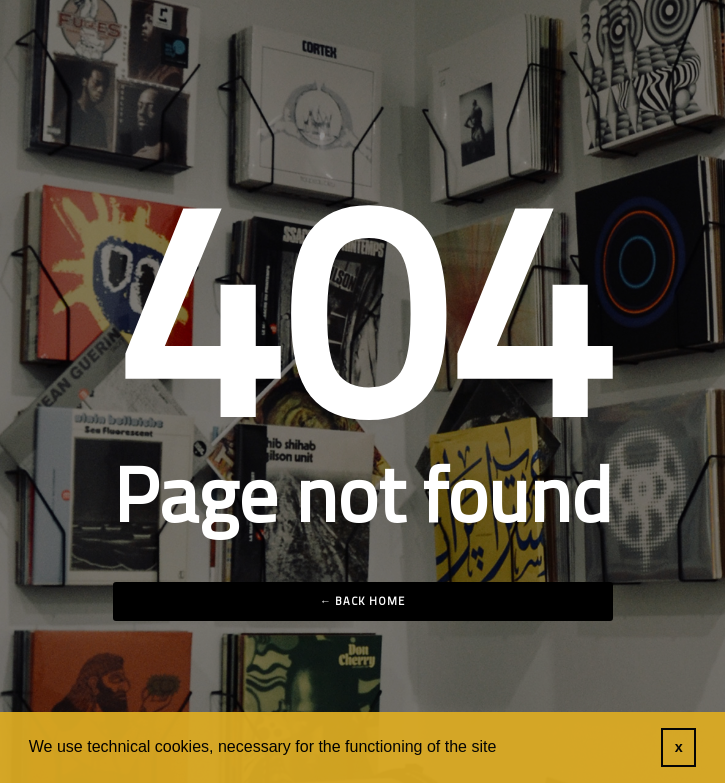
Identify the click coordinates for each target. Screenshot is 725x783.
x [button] (679, 747)
